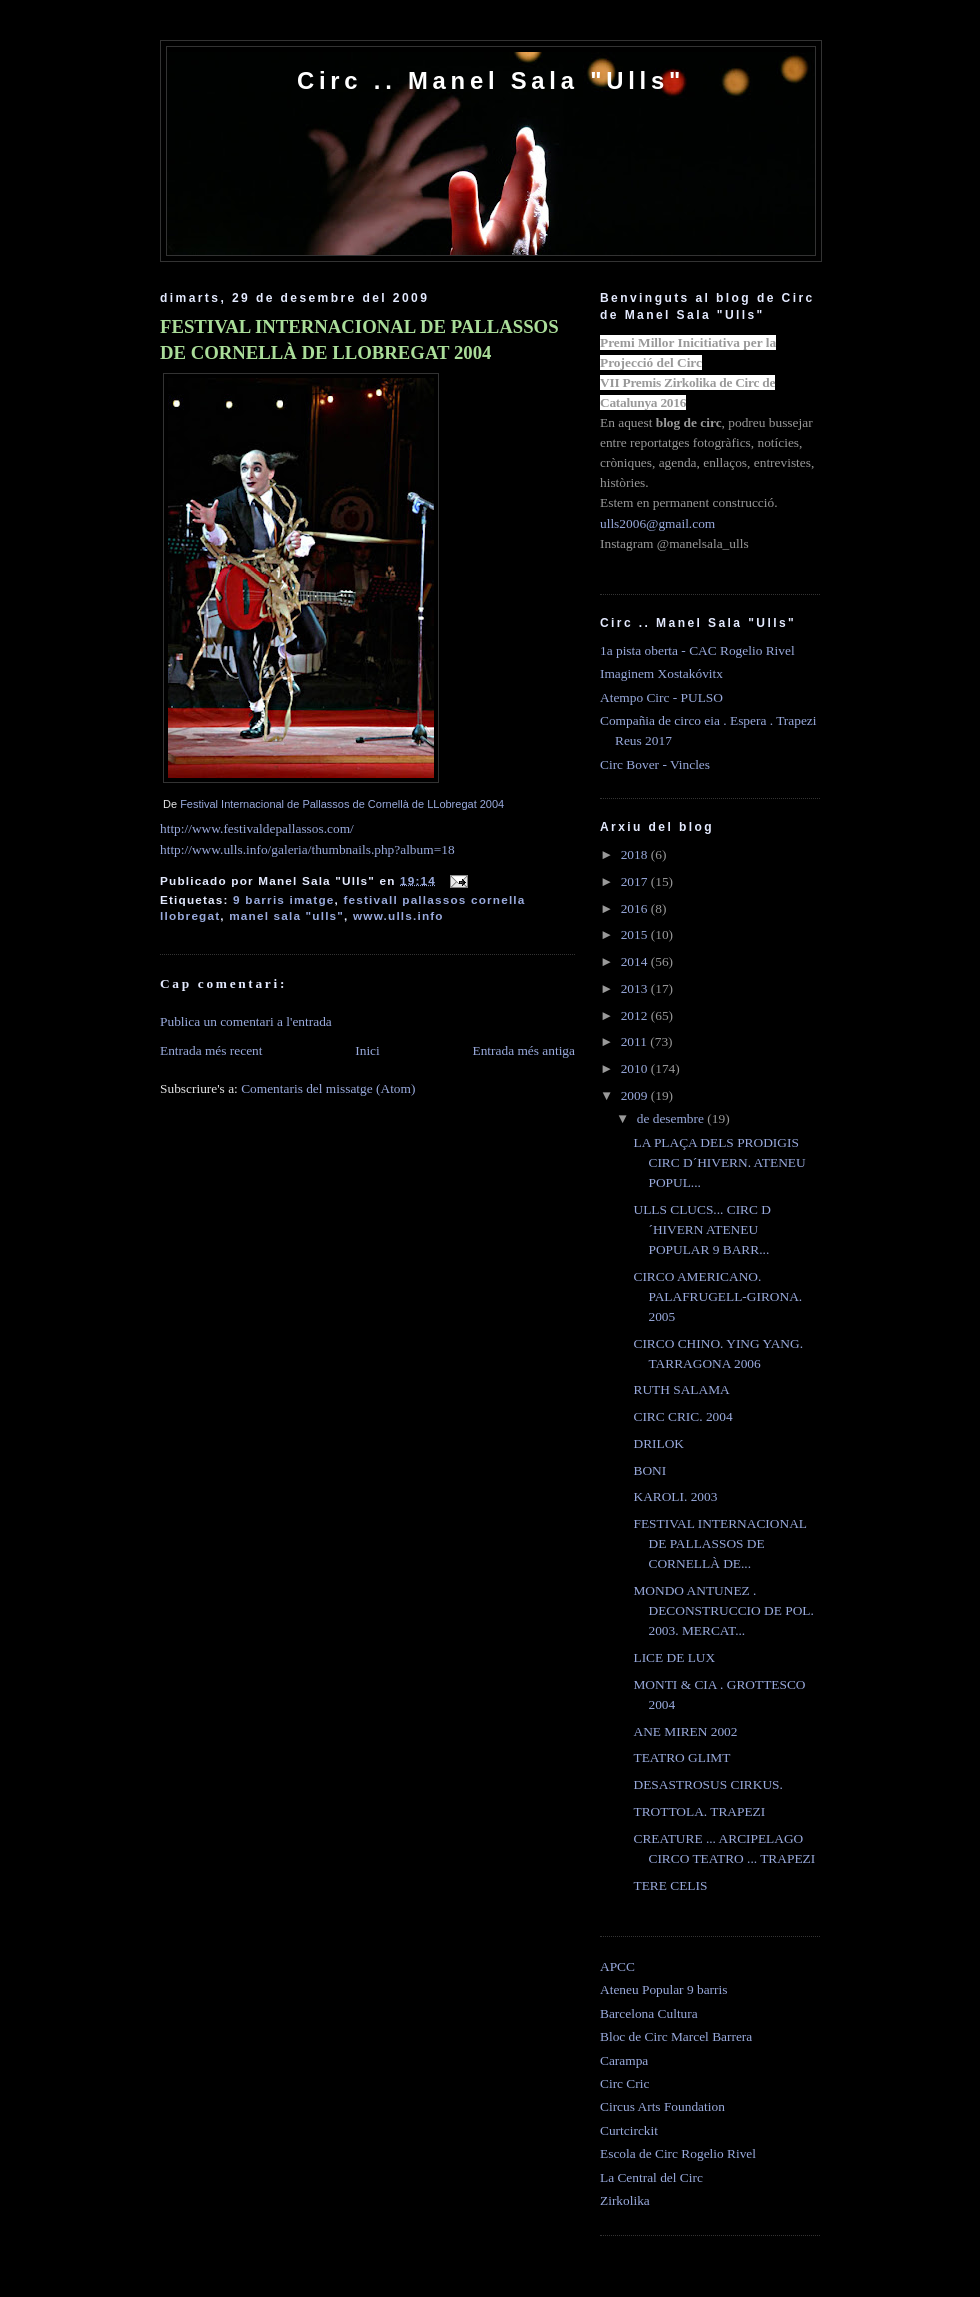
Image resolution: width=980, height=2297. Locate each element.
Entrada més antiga (523, 1050)
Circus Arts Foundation (662, 2106)
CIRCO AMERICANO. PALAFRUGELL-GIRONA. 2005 (717, 1296)
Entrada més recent (211, 1050)
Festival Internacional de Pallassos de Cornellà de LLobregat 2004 (342, 804)
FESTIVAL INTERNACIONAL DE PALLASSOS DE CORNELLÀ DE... (719, 1543)
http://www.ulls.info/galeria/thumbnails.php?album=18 (307, 849)
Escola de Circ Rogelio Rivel (678, 2153)
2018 (636, 854)
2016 (636, 908)
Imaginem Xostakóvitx (661, 673)
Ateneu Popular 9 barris (663, 1989)
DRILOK (658, 1443)
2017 (636, 881)
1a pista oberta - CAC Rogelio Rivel (697, 650)
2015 (636, 934)
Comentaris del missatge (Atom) (328, 1088)
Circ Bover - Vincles (655, 764)
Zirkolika (625, 2200)
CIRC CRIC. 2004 (682, 1416)
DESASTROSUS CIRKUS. (707, 1784)
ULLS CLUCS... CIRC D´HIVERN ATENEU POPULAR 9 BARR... (702, 1229)
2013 (636, 988)
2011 (636, 1041)
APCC (617, 1966)
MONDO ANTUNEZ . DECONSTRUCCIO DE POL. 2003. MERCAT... (723, 1610)
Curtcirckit (629, 2130)
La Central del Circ (651, 2177)
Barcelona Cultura (649, 2013)
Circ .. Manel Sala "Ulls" (491, 80)
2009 (636, 1095)
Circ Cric (624, 2083)
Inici (367, 1050)
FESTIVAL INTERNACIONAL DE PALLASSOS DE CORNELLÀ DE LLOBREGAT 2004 (359, 339)
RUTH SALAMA (681, 1389)
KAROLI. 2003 (675, 1496)
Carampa (624, 2060)
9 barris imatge (283, 899)
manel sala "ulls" (286, 915)
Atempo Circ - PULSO (661, 697)
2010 (636, 1068)
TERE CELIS (670, 1885)
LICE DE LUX (674, 1657)
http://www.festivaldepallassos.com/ (257, 828)
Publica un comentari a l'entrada (246, 1021)
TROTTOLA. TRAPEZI (699, 1811)
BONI (649, 1470)
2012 (636, 1015)
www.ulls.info (398, 915)
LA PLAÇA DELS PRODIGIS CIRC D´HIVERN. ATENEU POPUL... (719, 1162)
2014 (636, 961)
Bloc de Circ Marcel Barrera (676, 2036)
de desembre (672, 1118)
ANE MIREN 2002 (685, 1731)
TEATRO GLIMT (681, 1757)
